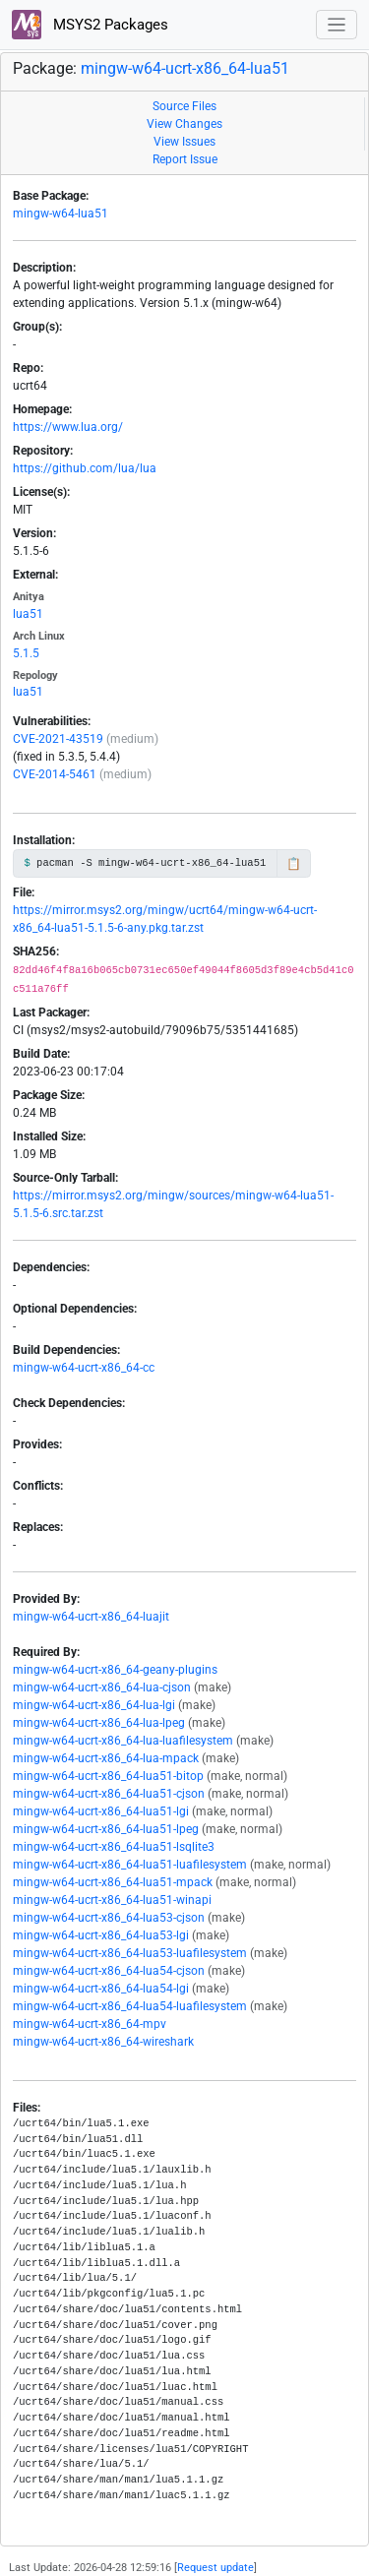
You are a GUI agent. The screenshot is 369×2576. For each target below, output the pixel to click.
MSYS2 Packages (90, 24)
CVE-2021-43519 (58, 739)
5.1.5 (26, 653)
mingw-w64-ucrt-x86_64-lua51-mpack (113, 1882)
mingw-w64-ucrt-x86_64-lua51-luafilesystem (130, 1864)
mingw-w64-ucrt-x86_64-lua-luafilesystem (123, 1741)
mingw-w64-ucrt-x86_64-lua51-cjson (109, 1794)
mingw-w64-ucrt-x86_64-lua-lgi (94, 1705)
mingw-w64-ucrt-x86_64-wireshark (103, 2042)
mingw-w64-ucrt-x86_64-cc (83, 1368)
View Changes (184, 124)
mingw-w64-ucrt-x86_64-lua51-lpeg (106, 1829)
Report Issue (185, 159)
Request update (215, 2567)
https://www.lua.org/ (68, 427)
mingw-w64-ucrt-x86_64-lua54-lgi (101, 1988)
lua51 (28, 614)
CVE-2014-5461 (54, 774)
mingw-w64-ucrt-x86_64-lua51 (185, 68)
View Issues (184, 142)
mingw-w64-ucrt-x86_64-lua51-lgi (101, 1811)
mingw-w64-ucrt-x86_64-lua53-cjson (109, 1918)
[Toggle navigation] (337, 25)
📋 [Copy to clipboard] (293, 864)
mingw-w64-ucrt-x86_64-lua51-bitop (108, 1776)
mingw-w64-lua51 (60, 213)
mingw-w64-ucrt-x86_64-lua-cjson (102, 1687)
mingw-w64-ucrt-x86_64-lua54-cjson (109, 1971)
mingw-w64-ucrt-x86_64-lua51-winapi (112, 1900)
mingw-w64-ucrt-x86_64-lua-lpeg (99, 1723)
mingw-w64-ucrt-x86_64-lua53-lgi (101, 1935)
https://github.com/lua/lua (84, 468)
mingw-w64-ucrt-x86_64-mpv (89, 2024)
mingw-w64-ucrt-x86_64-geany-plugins (115, 1670)
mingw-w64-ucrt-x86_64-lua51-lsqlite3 (114, 1847)
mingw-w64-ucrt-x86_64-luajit (91, 1617)
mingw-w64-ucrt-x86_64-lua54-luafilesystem (130, 2006)
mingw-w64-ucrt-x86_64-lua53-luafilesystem (130, 1953)
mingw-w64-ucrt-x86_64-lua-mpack (106, 1758)
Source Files (184, 106)
